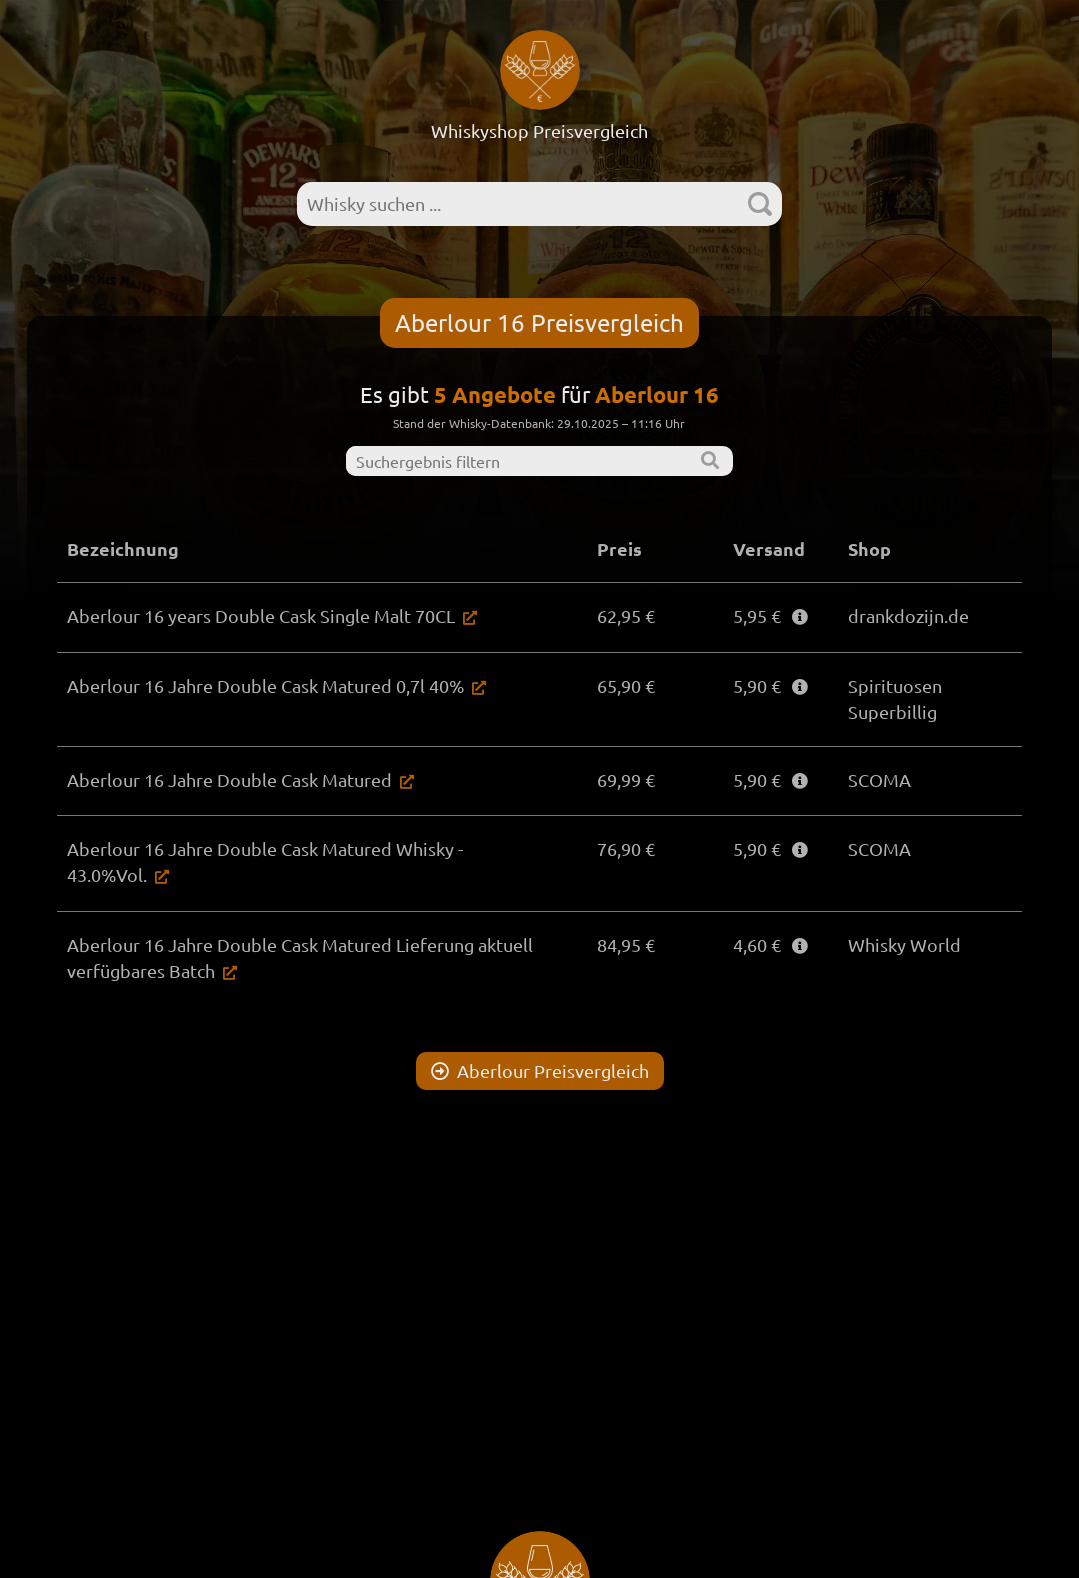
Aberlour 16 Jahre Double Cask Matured (229, 779)
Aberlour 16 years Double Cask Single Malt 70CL (261, 615)
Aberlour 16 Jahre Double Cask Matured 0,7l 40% (265, 685)
